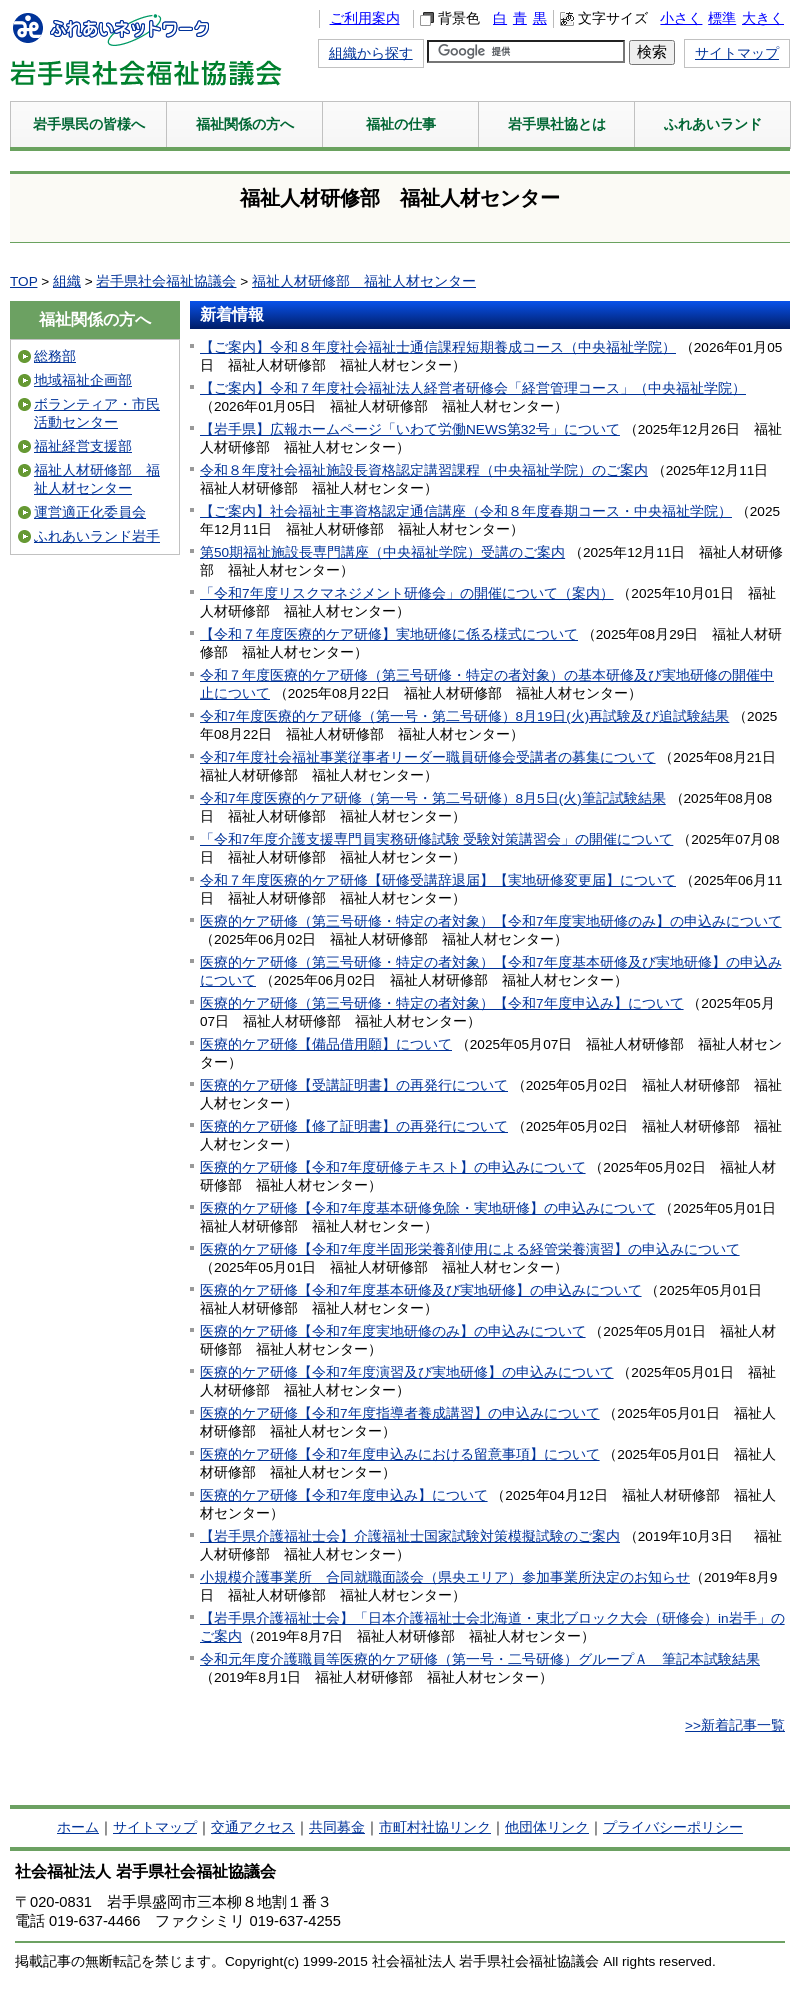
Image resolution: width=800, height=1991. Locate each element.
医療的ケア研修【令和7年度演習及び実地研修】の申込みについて (407, 1372)
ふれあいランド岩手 (97, 536)
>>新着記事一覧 (735, 1725)
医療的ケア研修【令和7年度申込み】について (344, 1495)
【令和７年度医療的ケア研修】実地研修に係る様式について (389, 634)
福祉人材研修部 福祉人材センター (364, 281)
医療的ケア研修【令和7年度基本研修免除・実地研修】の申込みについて (428, 1208)
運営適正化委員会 (90, 512)
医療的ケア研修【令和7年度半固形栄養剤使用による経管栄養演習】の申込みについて (470, 1249)
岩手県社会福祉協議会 (166, 281)
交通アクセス (253, 1827)
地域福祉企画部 (83, 380)
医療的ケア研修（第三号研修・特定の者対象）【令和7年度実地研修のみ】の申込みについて (491, 921)
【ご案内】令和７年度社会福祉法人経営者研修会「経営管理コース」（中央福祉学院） (473, 388)
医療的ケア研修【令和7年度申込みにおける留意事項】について (400, 1454)
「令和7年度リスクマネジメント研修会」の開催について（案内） (407, 593)
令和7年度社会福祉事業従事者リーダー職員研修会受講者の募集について (428, 757)
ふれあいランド (713, 124)
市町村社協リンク (435, 1827)
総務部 (55, 356)
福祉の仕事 (401, 124)
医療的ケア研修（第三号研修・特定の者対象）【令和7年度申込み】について (442, 1003)
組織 (67, 281)
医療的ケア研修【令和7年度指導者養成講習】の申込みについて (400, 1413)
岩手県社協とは (557, 124)
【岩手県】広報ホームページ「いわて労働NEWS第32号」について (410, 429)
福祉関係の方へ (245, 124)
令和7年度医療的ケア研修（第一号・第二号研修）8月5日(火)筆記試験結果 (433, 798)
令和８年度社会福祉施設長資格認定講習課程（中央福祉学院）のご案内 (424, 470)
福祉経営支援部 (83, 446)
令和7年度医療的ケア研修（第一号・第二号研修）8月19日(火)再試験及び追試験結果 (464, 716)
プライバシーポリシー (673, 1827)
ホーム (78, 1827)
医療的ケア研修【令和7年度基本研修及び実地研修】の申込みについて (421, 1290)
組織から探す (371, 53)
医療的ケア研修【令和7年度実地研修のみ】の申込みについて (393, 1331)
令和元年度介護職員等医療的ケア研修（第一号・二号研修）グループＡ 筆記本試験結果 (480, 1659)
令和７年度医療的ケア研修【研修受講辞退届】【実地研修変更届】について (438, 880)
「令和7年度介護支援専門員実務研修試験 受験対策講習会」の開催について (436, 839)
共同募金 (337, 1827)
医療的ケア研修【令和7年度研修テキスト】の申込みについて (393, 1167)
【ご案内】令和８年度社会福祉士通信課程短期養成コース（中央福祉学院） (438, 347)
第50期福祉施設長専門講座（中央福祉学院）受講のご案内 (382, 552)
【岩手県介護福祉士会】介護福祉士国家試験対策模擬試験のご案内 (410, 1536)
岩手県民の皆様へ (89, 124)
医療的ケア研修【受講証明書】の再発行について (354, 1085)
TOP (23, 281)
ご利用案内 (365, 18)
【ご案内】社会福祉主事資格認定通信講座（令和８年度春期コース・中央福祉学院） (466, 511)
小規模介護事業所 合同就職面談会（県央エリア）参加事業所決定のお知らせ (445, 1577)
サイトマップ (737, 53)
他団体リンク (547, 1827)
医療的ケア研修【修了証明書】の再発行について (354, 1126)
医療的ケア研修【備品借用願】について (326, 1044)
